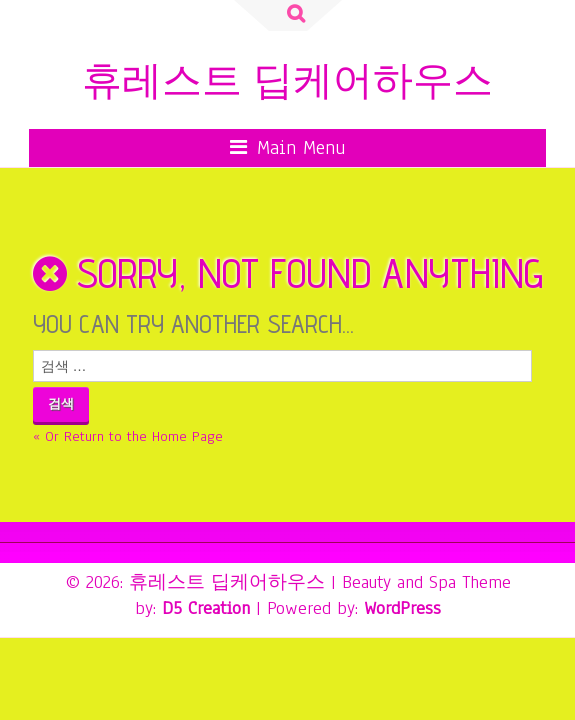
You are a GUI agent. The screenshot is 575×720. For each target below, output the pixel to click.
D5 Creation (206, 608)
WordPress (402, 608)
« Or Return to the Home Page (128, 436)
